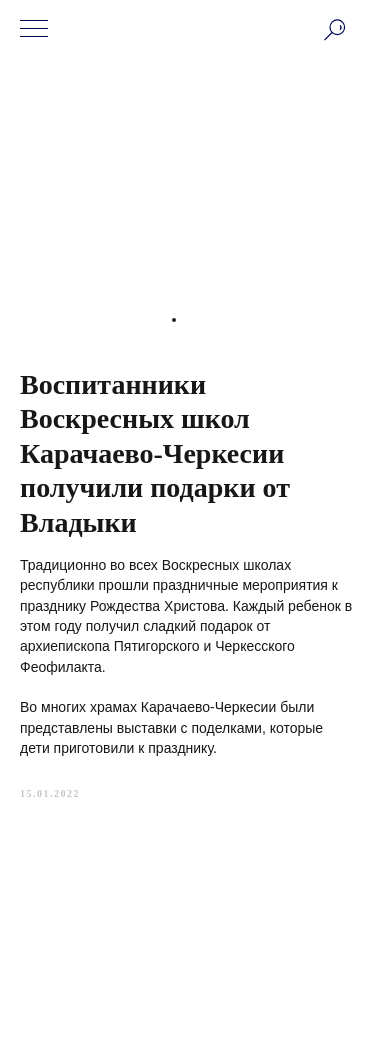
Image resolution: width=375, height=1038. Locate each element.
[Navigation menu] (34, 30)
